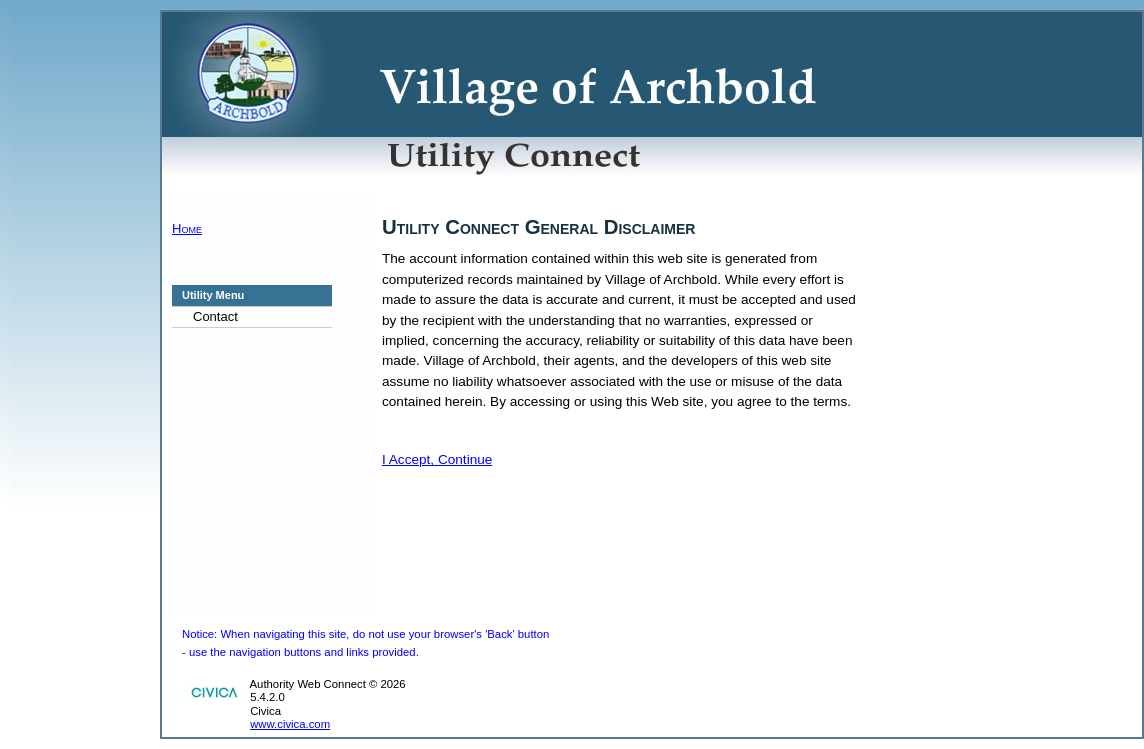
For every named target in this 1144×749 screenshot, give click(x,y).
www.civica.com (290, 724)
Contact (215, 316)
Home (187, 228)
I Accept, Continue (437, 459)
